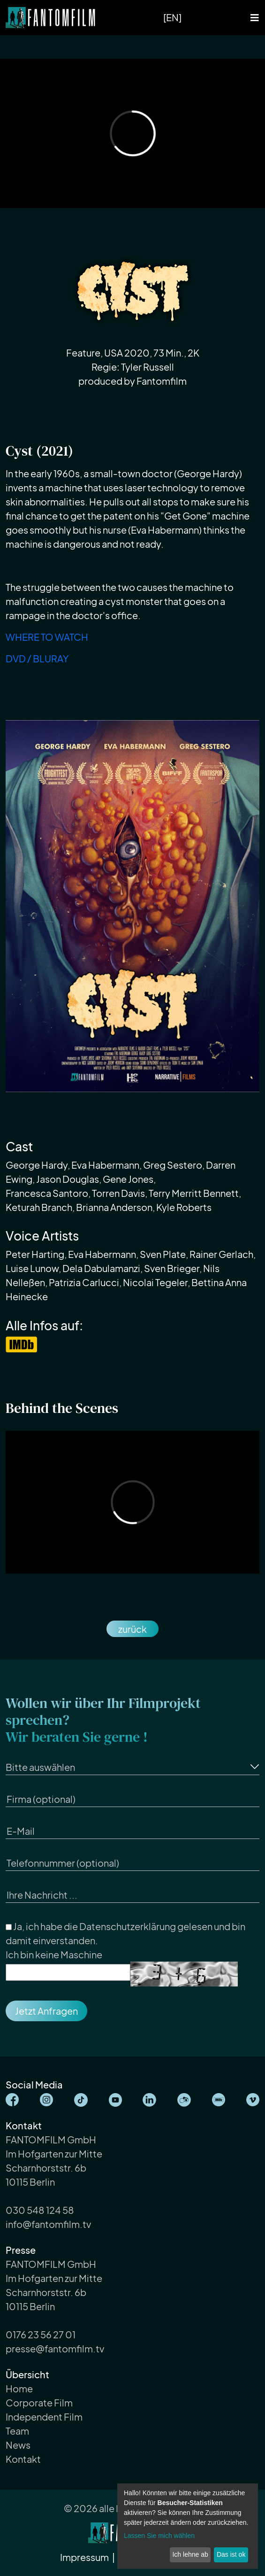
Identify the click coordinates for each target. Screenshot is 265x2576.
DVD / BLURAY (37, 658)
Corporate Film (39, 2402)
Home (19, 2388)
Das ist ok (231, 2554)
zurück (132, 1629)
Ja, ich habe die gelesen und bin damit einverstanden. (125, 1933)
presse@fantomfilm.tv (55, 2348)
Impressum (85, 2557)
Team (17, 2430)
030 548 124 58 (40, 2210)
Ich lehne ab (190, 2554)
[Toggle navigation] (254, 17)
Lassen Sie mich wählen (159, 2535)
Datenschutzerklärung (127, 1926)
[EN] (172, 17)
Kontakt (23, 2459)
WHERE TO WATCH (47, 637)
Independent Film (44, 2416)
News (18, 2445)
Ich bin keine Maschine (54, 1954)
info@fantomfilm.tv (48, 2224)
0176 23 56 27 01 (41, 2334)
